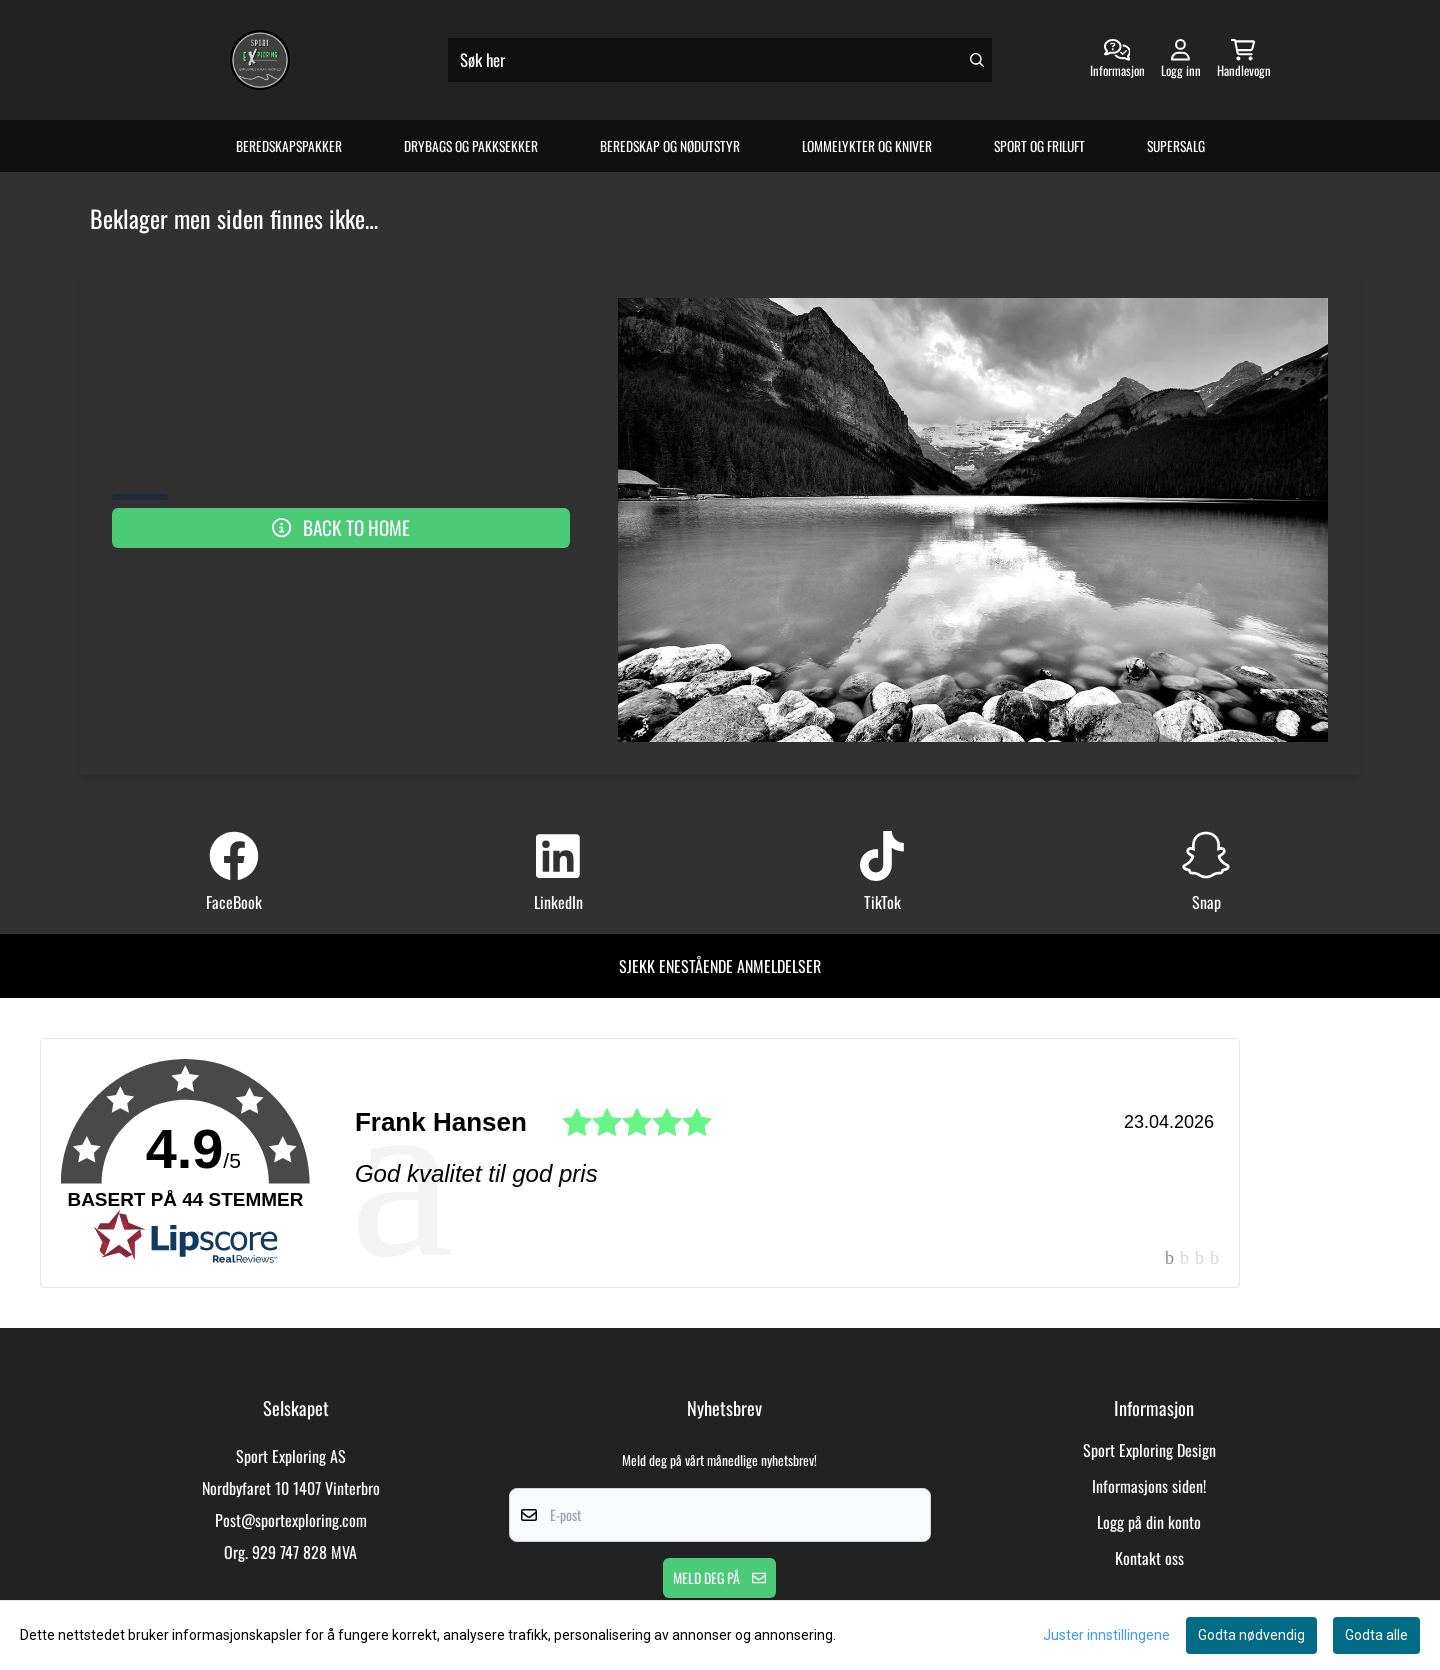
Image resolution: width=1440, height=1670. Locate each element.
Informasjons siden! (1149, 1486)
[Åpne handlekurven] (1244, 60)
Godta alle (1376, 1635)
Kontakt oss (1149, 1558)
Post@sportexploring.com (291, 1520)
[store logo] (260, 60)
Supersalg (1176, 146)
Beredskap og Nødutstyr (670, 146)
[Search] (977, 60)
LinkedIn (558, 902)
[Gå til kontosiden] (1117, 60)
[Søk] (720, 60)
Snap (1206, 902)
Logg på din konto (1149, 1522)
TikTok (882, 902)
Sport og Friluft (1039, 146)
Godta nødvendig (1251, 1635)
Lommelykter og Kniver (867, 146)
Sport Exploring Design (1149, 1450)
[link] (640, 1163)
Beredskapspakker (289, 146)
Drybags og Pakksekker (471, 146)
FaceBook (234, 902)
